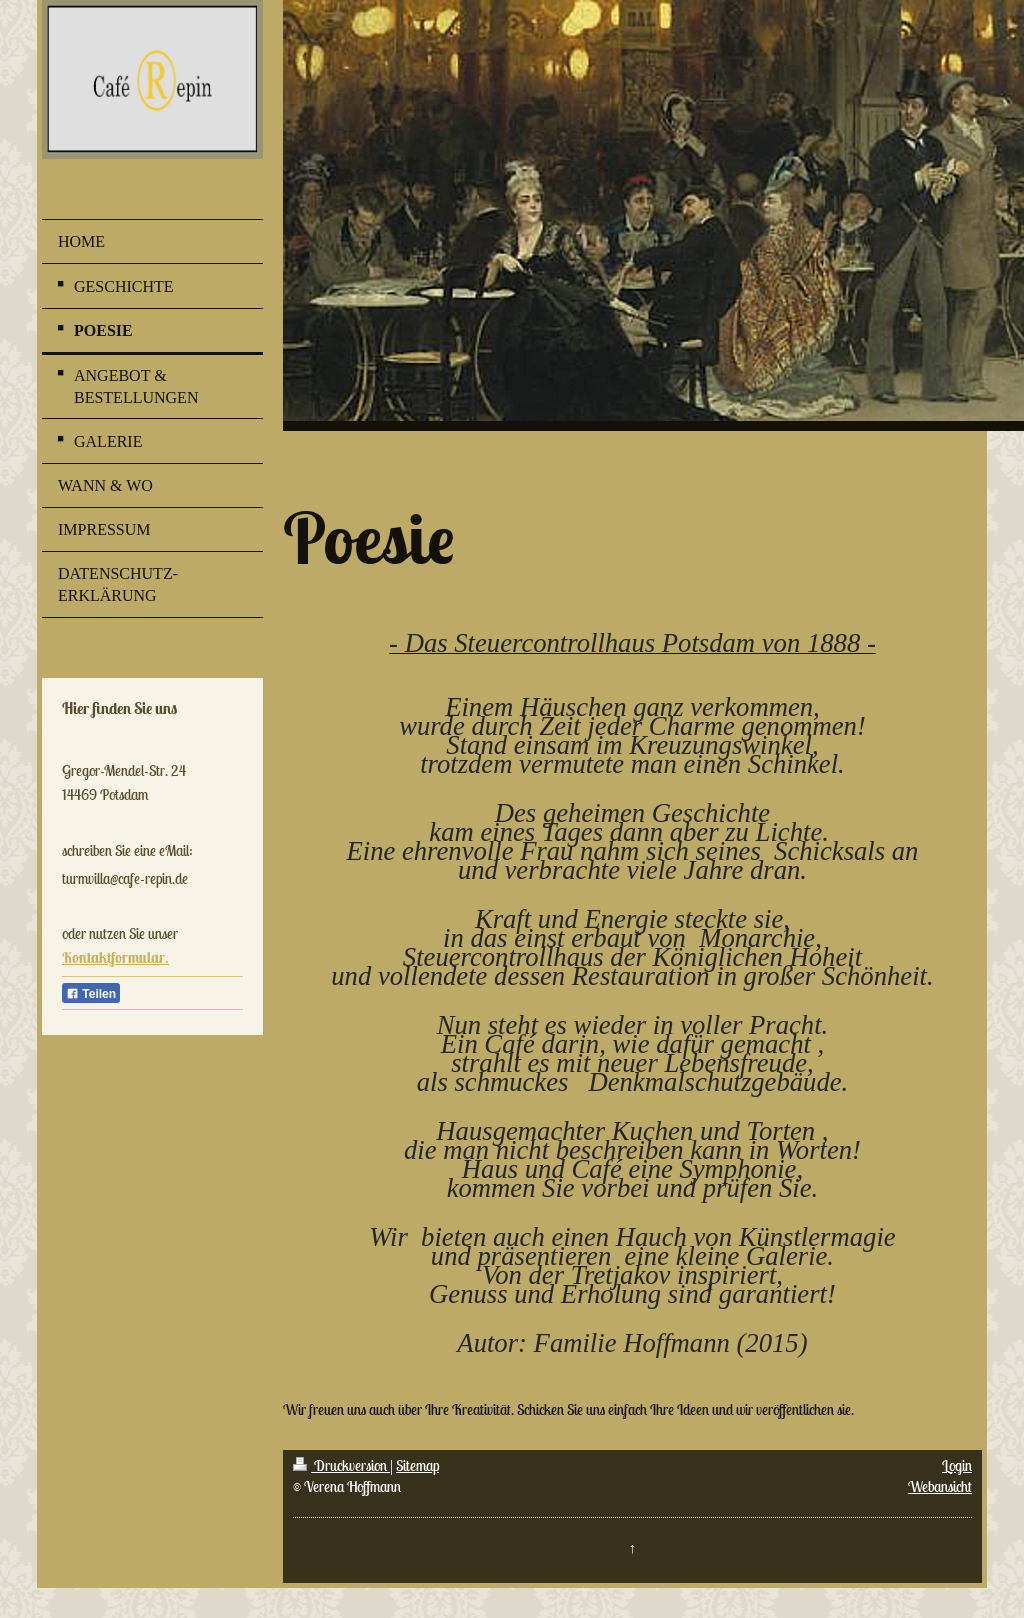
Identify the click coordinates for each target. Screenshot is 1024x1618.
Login (957, 1465)
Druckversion (341, 1465)
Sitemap (417, 1465)
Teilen (91, 994)
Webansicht (940, 1486)
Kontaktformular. (115, 957)
